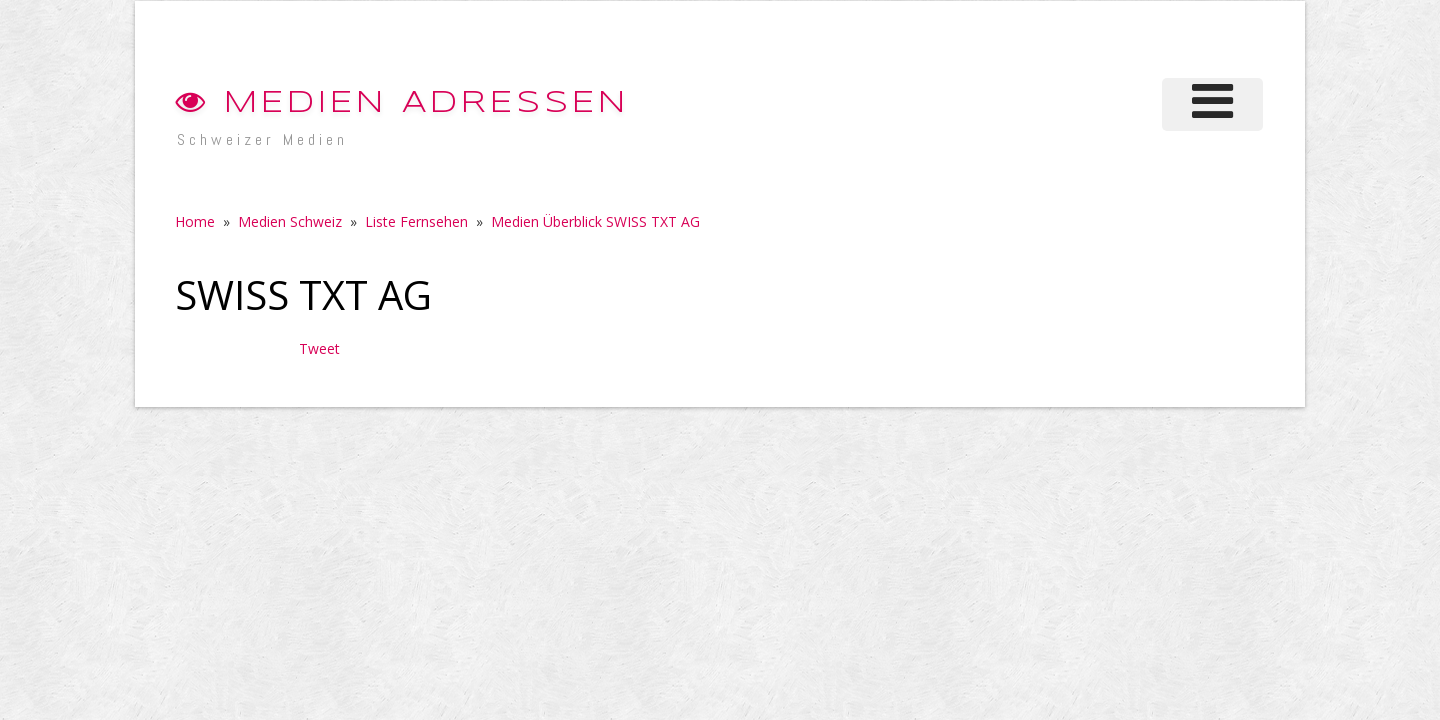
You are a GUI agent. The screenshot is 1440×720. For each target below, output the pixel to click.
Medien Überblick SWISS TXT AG (595, 221)
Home (195, 221)
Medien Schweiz (290, 221)
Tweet (319, 348)
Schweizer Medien (262, 139)
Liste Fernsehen (416, 221)
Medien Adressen (402, 103)
